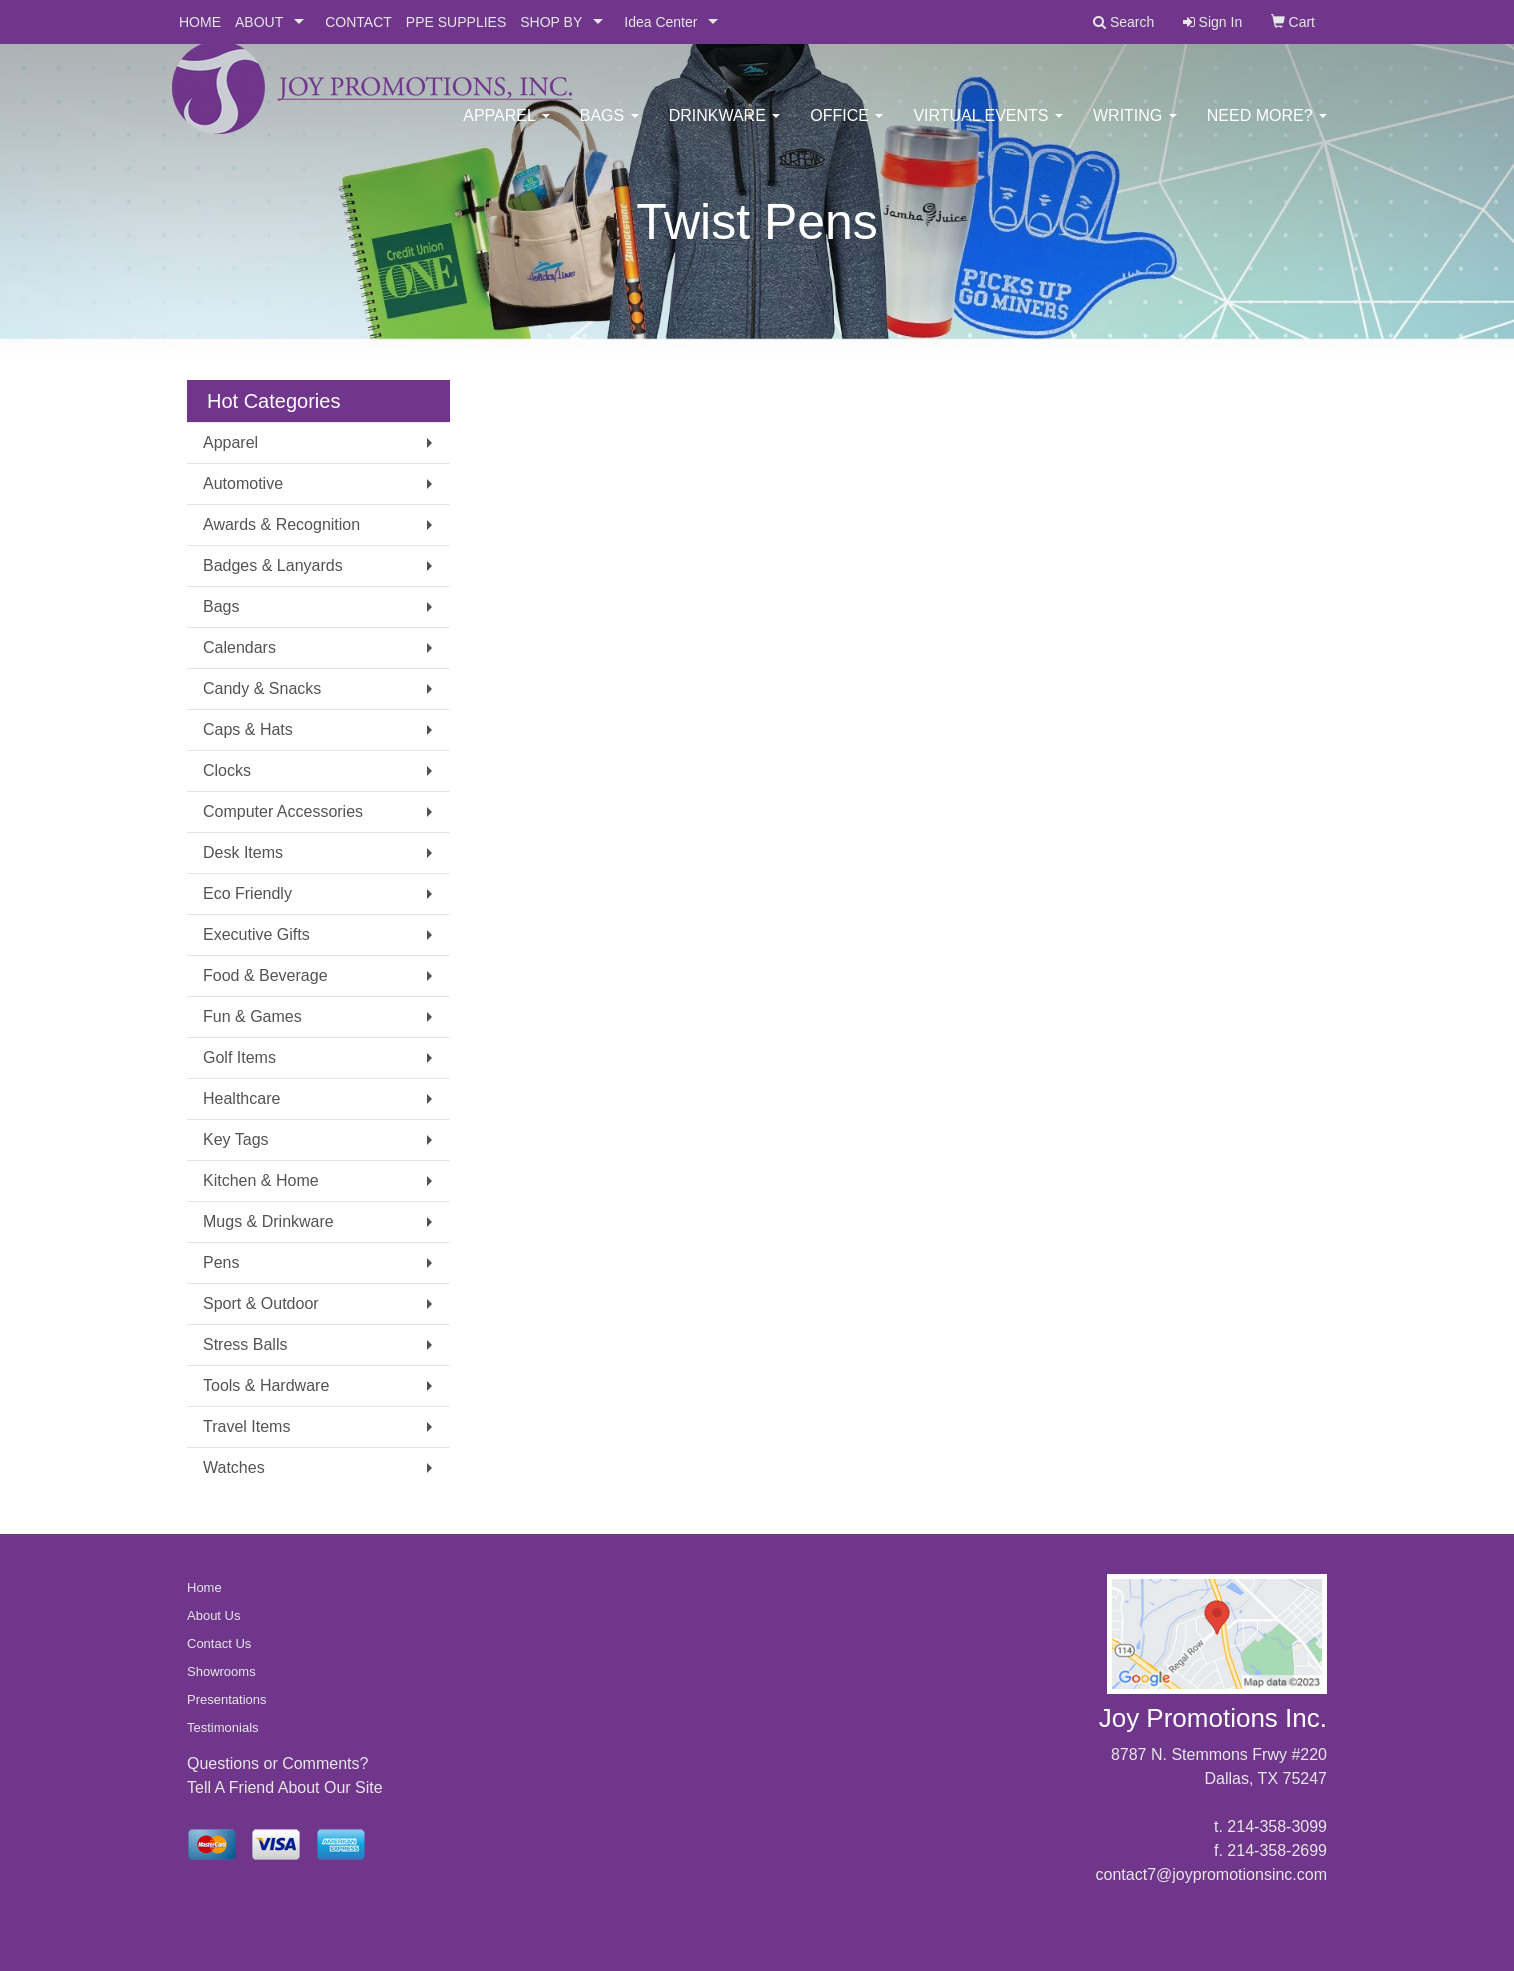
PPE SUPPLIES (456, 22)
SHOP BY (551, 22)
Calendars (239, 647)
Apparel (506, 129)
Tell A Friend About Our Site (285, 1787)
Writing (1135, 129)
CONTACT (358, 22)
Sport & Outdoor (261, 1303)
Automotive (243, 483)
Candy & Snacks (262, 688)
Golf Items (239, 1057)
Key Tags (236, 1139)
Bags (609, 129)
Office (846, 129)
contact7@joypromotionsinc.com (1211, 1874)
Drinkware (725, 129)
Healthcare (241, 1098)
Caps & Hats (248, 729)
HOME (200, 22)
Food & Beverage (265, 975)
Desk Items (243, 852)
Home (204, 1587)
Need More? (1267, 129)
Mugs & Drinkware (268, 1221)
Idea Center (660, 22)
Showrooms (221, 1671)
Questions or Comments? (277, 1763)
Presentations (227, 1699)
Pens (221, 1262)
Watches (234, 1467)
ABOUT (259, 22)
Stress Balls (245, 1344)
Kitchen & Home (261, 1180)
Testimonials (223, 1727)
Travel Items (246, 1426)
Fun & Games (252, 1016)
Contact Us (219, 1643)
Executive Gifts (256, 934)
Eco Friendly (247, 893)
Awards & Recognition (281, 524)
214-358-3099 (1277, 1826)
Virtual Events (988, 129)
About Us (213, 1615)
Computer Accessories (283, 811)
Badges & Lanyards (273, 565)
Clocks (227, 770)
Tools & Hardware (266, 1385)
